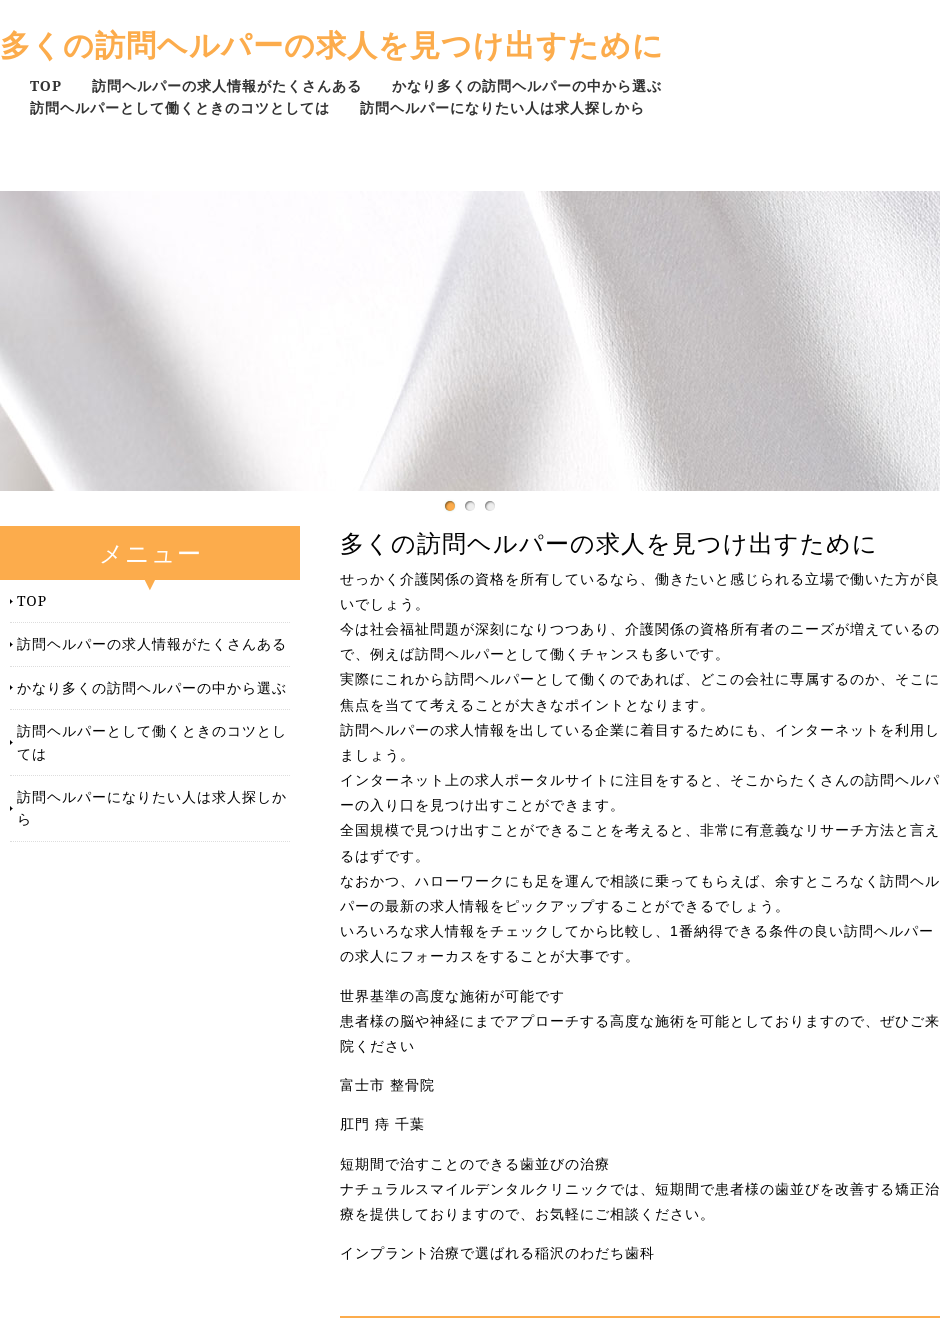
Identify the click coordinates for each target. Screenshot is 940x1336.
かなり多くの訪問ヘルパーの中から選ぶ (527, 85)
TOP (46, 85)
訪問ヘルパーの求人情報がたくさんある (227, 85)
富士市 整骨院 (387, 1085)
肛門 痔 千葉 (382, 1124)
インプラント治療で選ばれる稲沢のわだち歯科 (497, 1253)
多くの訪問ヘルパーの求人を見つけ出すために (332, 44)
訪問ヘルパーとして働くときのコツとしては (180, 107)
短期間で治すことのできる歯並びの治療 (475, 1164)
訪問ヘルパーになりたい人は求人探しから (502, 107)
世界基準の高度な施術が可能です (452, 996)
